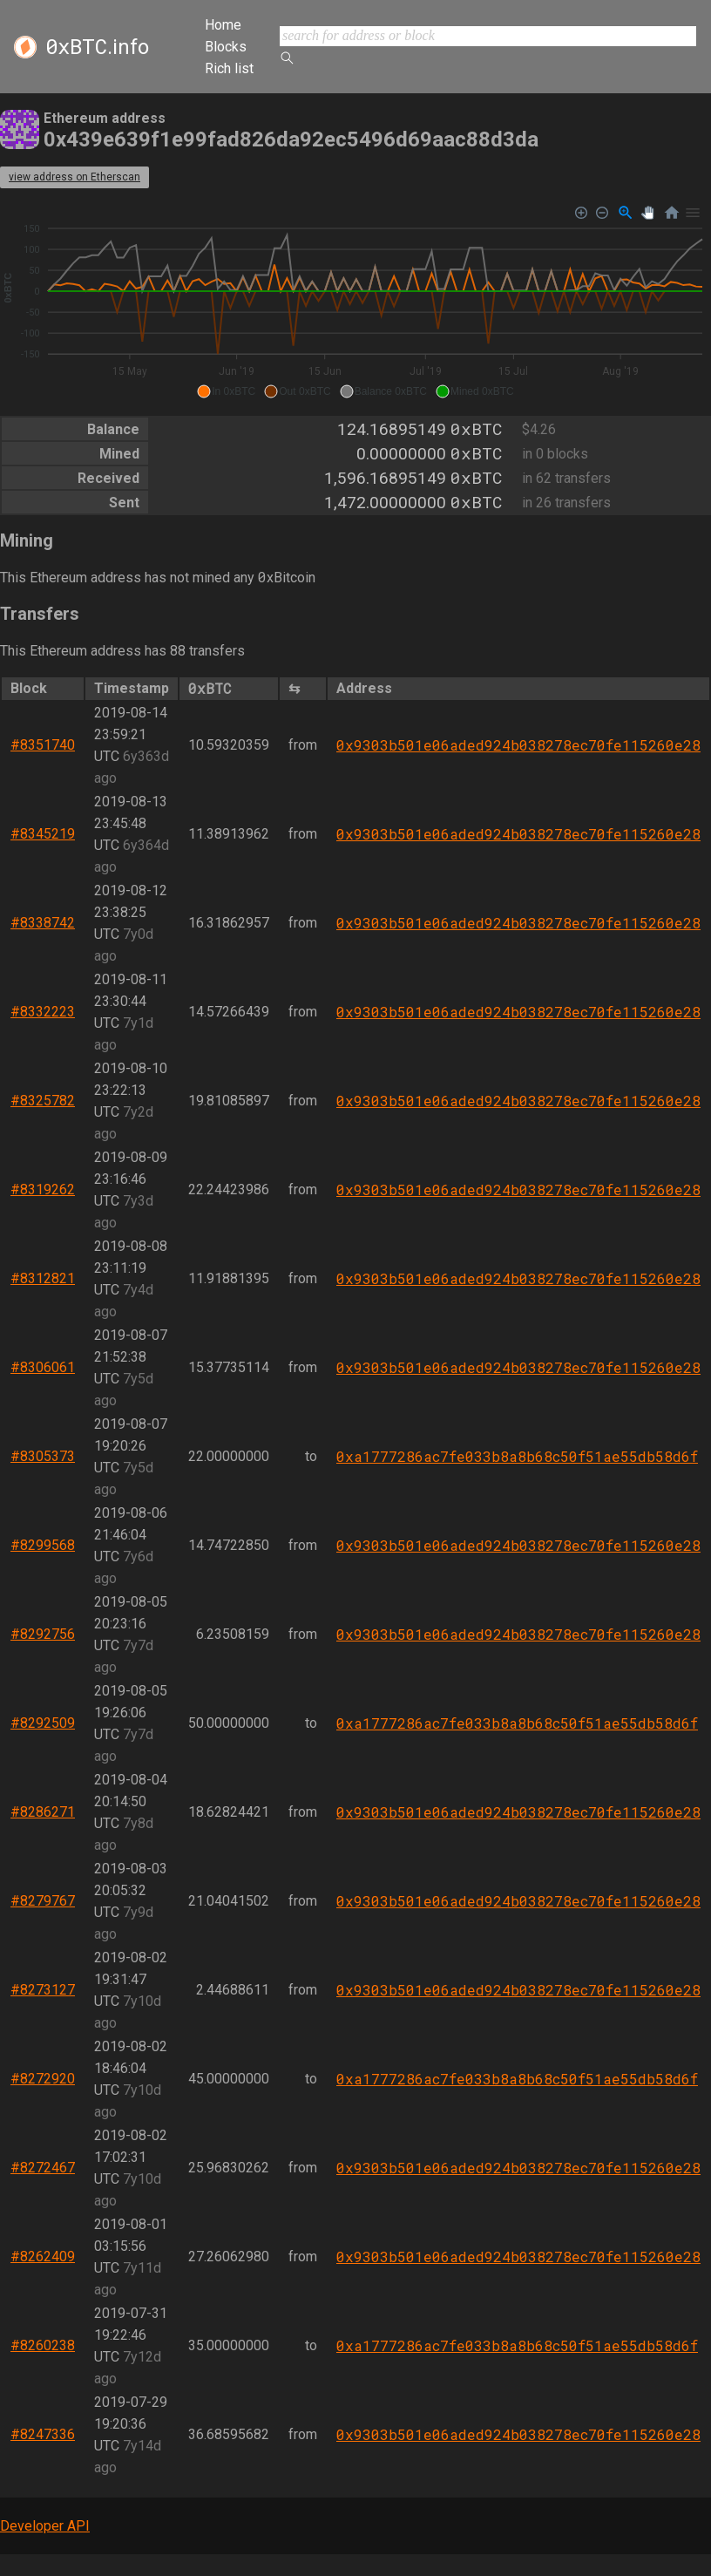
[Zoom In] (581, 213)
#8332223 (42, 1011)
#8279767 (42, 1901)
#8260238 (42, 2345)
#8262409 (42, 2256)
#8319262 (42, 1189)
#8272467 (42, 2167)
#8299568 (42, 1545)
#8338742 (42, 922)
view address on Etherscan (74, 177)
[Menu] (692, 212)
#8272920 (42, 2078)
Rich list (229, 68)
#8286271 (42, 1812)
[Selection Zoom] (625, 212)
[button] (226, 391)
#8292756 (42, 1634)
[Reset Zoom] (672, 212)
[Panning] (647, 213)
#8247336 (42, 2434)
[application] (355, 302)
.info (97, 47)
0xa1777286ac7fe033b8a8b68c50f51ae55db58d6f (517, 1456)
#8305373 (42, 1456)
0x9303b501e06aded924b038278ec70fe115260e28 (518, 745)
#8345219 (42, 834)
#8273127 (42, 1989)
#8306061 (42, 1367)
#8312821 (42, 1278)
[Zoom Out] (602, 213)
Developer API (45, 2526)
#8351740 (42, 745)
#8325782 (42, 1100)
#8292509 (42, 1723)
